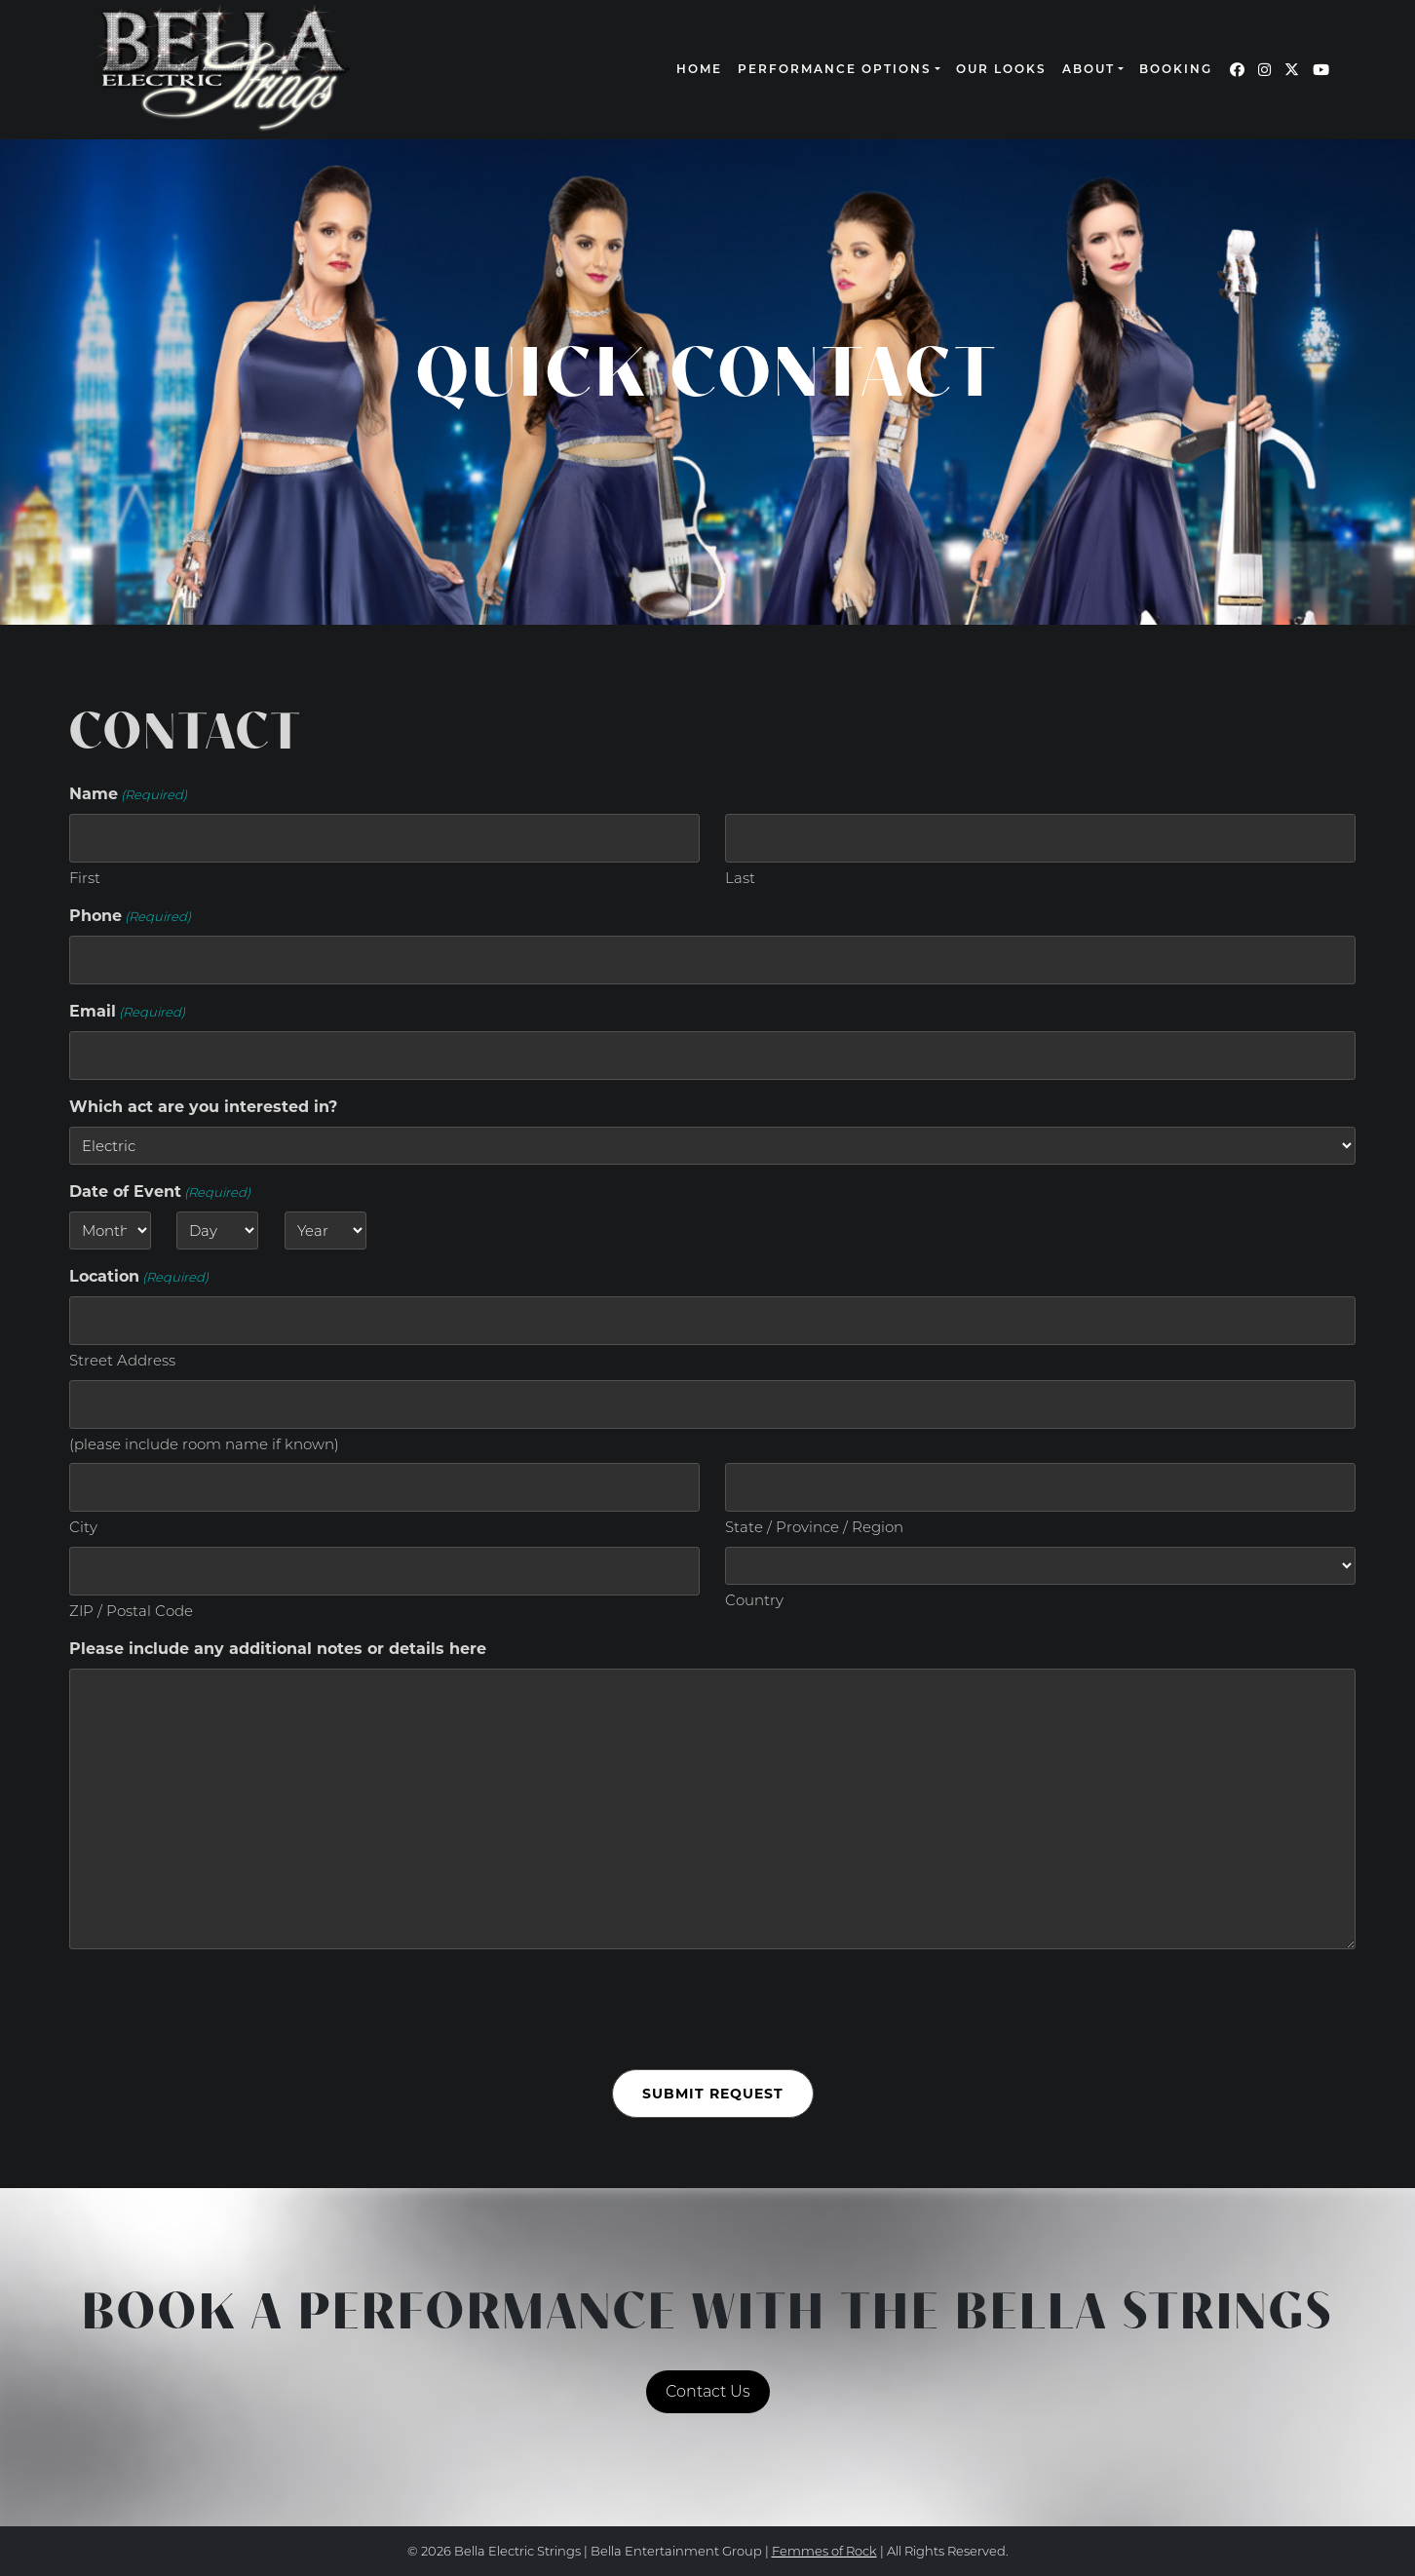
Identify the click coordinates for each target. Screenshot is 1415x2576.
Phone (130, 916)
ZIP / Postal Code (131, 1610)
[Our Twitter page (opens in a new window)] (1292, 69)
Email (127, 1012)
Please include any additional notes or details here (277, 1648)
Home (699, 70)
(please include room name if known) (204, 1444)
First (84, 877)
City (83, 1527)
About (1088, 70)
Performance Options (835, 70)
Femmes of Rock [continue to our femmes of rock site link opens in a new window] (824, 2550)
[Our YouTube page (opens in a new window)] (1321, 69)
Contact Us (708, 2391)
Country (754, 1600)
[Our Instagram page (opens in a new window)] (1264, 69)
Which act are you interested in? (203, 1106)
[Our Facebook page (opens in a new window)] (1237, 69)
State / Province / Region (814, 1527)
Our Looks (1001, 70)
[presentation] (217, 2010)
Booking (1175, 70)
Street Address (122, 1360)
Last (740, 877)
